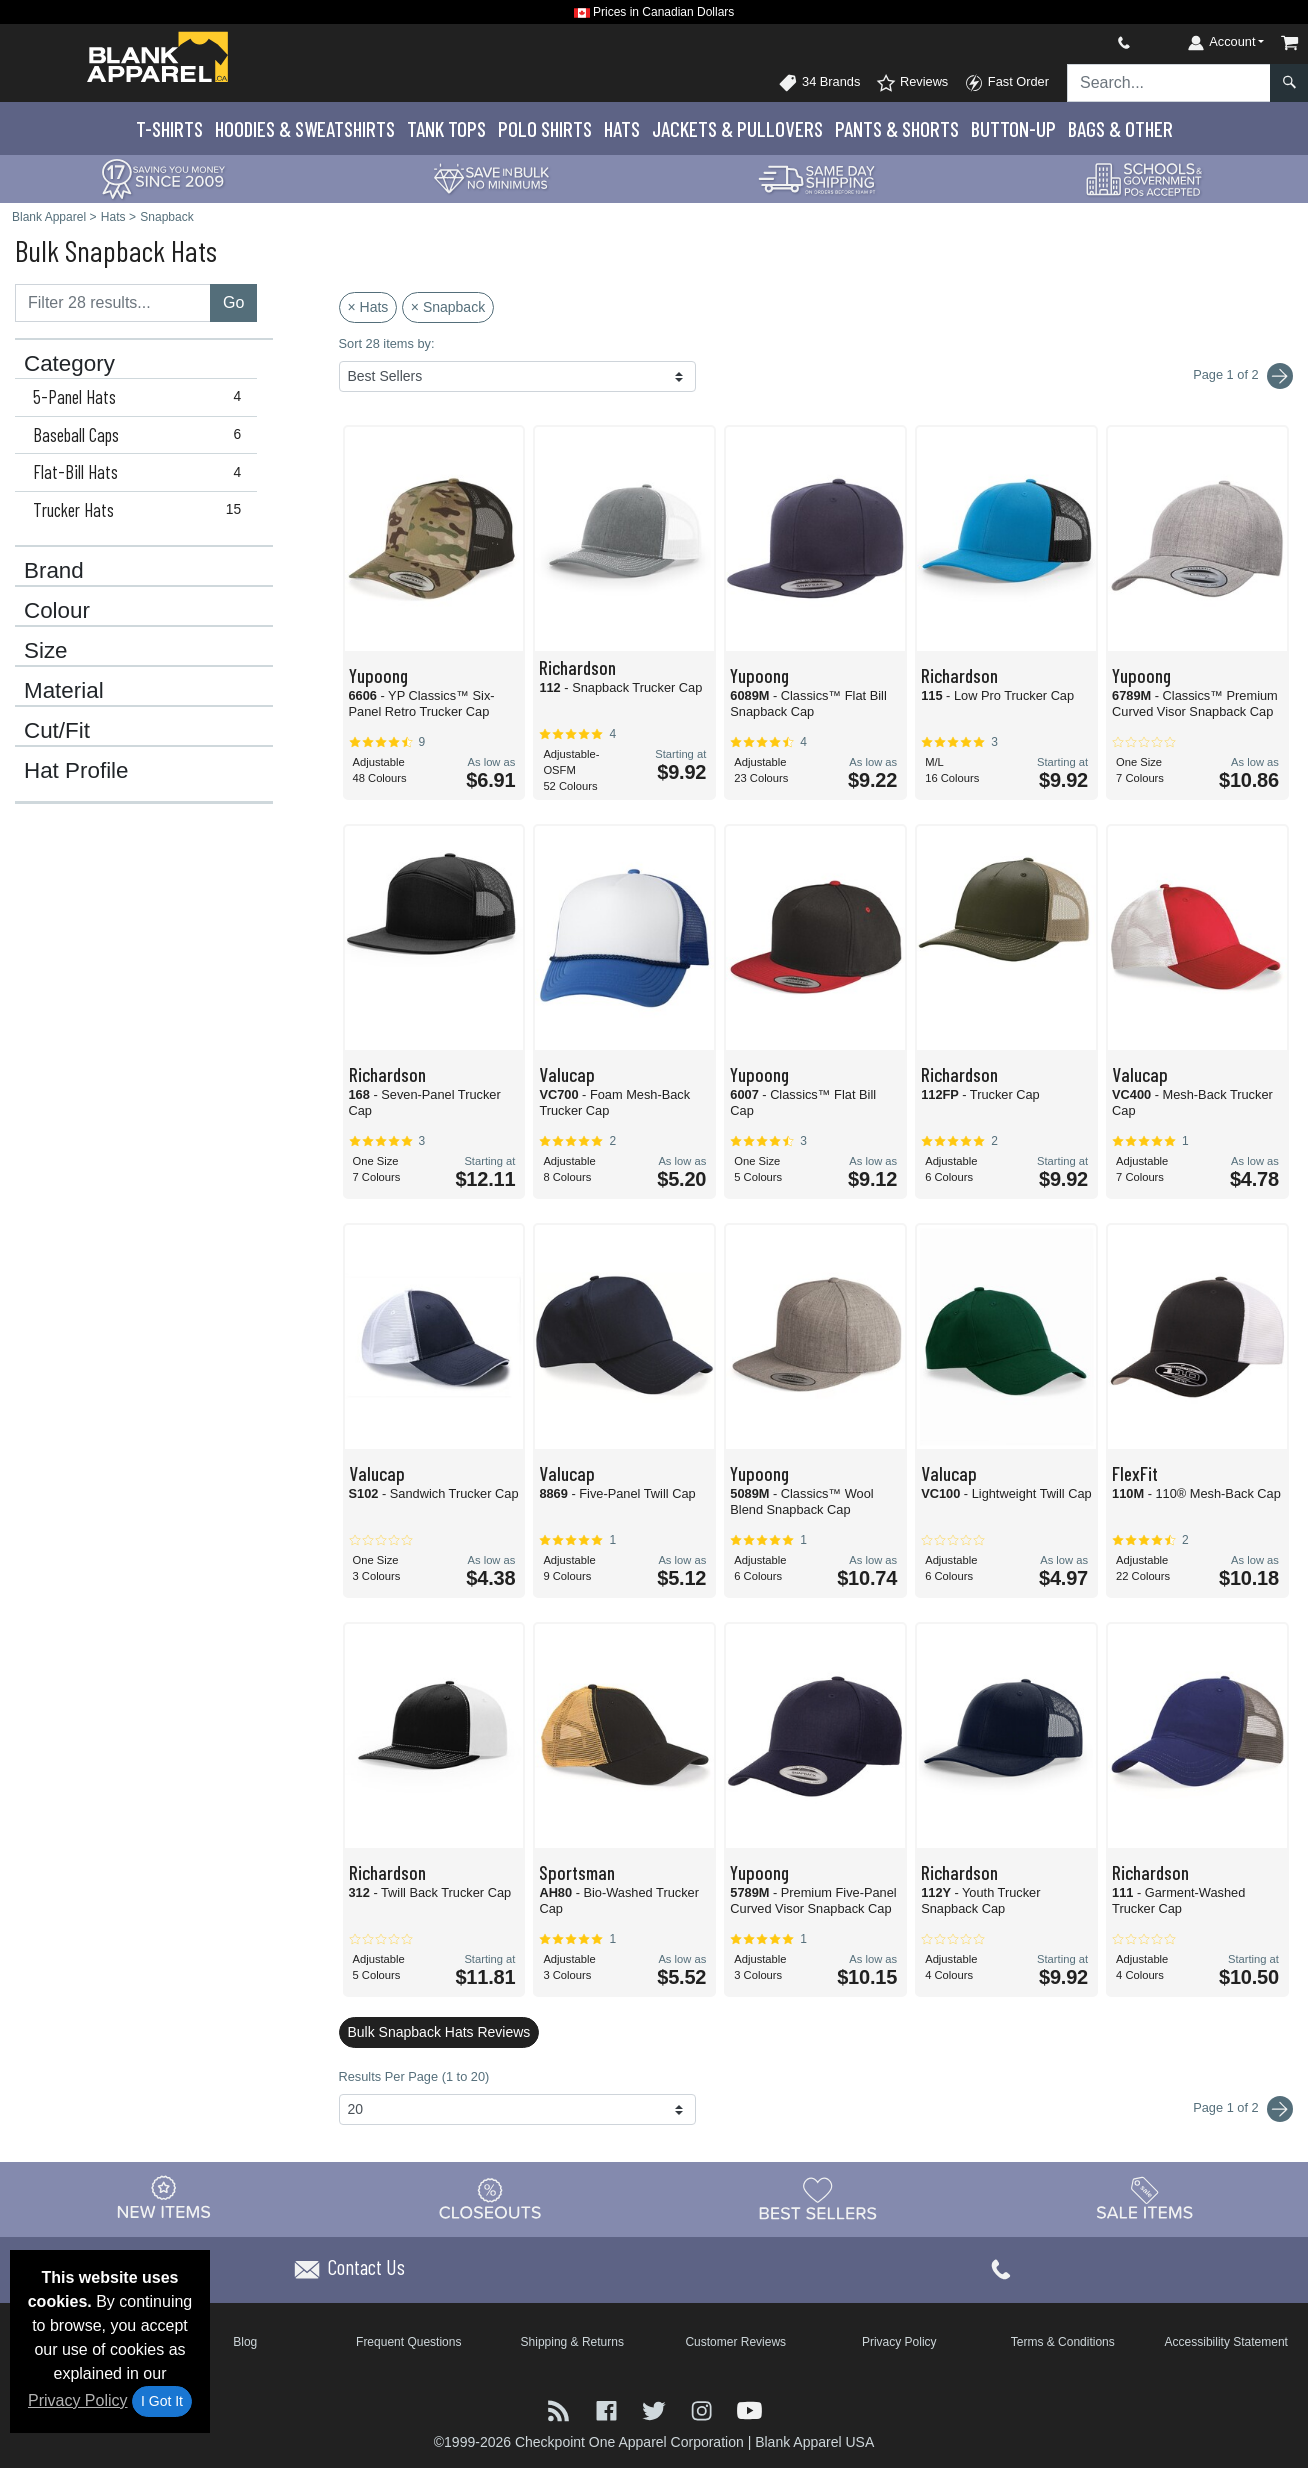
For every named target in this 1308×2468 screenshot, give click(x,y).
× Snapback (448, 307)
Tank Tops (446, 128)
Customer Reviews (735, 2342)
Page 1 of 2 (1243, 2109)
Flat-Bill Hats (141, 472)
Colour (57, 611)
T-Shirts (169, 128)
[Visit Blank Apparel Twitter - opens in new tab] (656, 2408)
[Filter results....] (113, 303)
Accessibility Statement (1226, 2342)
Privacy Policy (78, 2400)
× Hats (368, 307)
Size (46, 651)
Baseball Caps (141, 435)
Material (64, 691)
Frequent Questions (408, 2342)
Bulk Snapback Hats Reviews (439, 2032)
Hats (622, 128)
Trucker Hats (141, 510)
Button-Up (1013, 128)
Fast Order (1006, 83)
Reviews (912, 83)
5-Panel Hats (141, 397)
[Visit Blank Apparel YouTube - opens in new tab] (749, 2408)
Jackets (737, 128)
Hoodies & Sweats (305, 128)
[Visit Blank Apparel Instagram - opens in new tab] (704, 2408)
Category (69, 364)
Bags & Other (1120, 128)
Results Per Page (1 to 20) (414, 2076)
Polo (545, 128)
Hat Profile (76, 771)
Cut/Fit (57, 731)
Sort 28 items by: (387, 343)
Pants (897, 128)
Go (233, 302)
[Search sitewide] (1169, 83)
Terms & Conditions (1063, 2342)
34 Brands (819, 83)
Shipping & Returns (572, 2342)
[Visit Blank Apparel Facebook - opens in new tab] (609, 2408)
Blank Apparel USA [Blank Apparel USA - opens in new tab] (814, 2442)
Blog (245, 2342)
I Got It (162, 2401)
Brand (54, 571)
